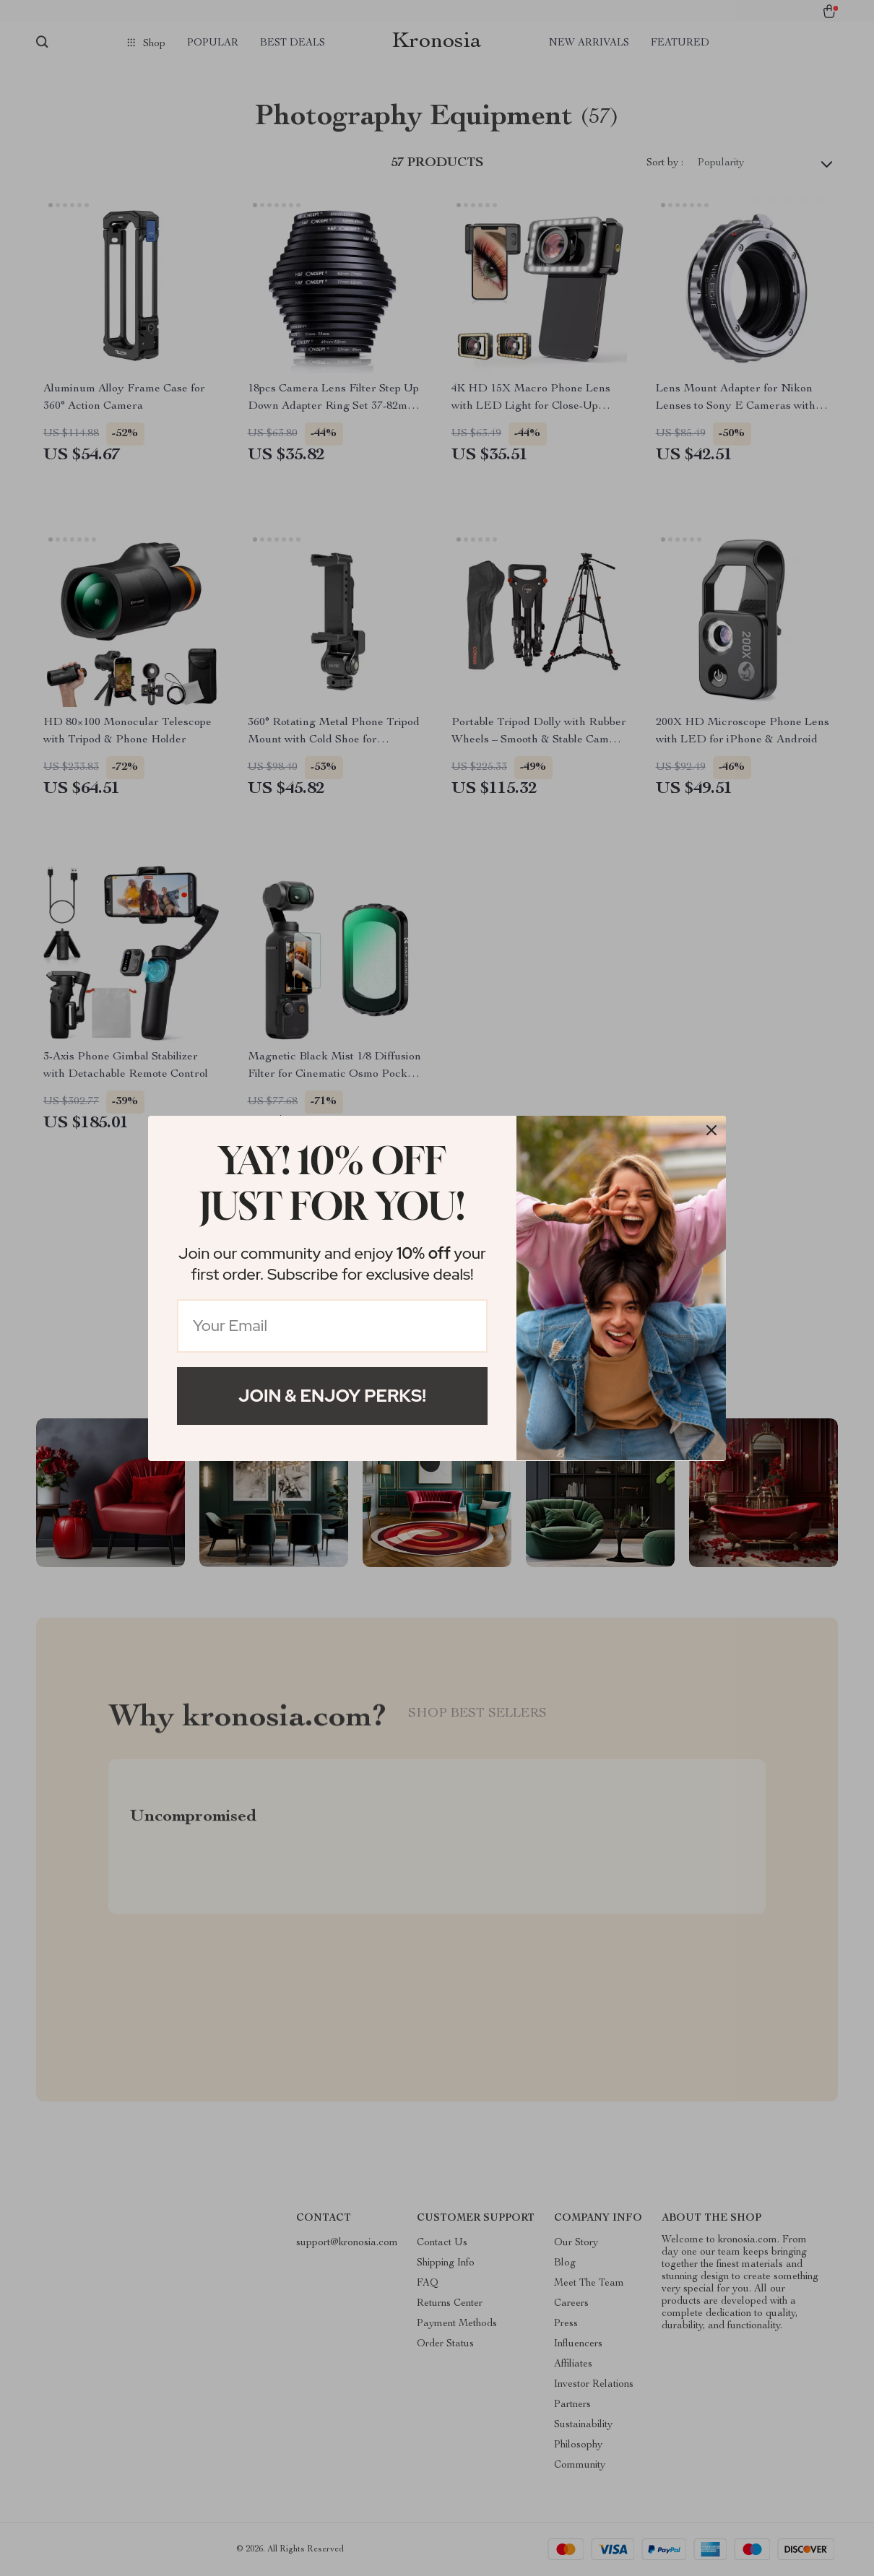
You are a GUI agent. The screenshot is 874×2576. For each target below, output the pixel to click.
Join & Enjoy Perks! (332, 1395)
